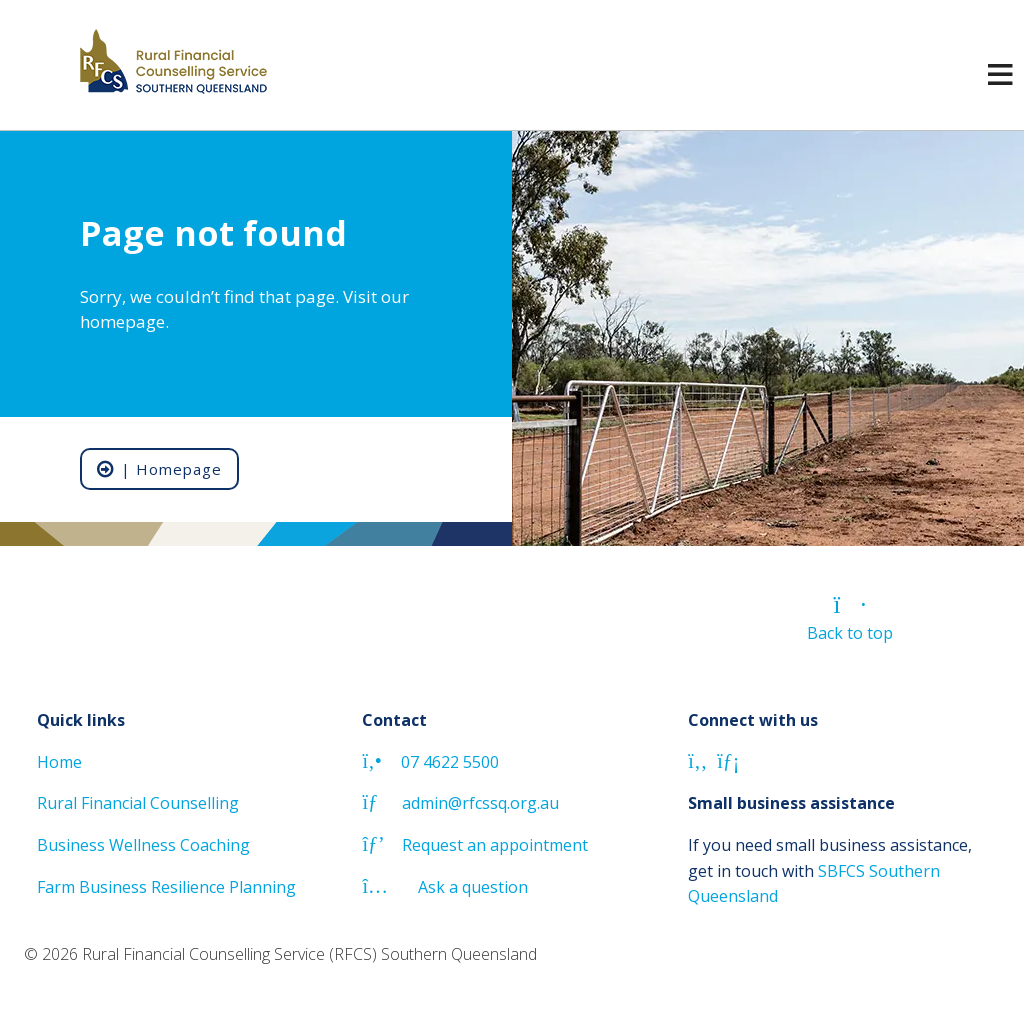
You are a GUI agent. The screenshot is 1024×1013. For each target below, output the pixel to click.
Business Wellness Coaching (143, 845)
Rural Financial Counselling (138, 803)
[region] (512, 338)
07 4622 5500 (430, 762)
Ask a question (445, 887)
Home (59, 762)
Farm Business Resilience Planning (166, 887)
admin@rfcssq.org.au (460, 803)
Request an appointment (474, 845)
